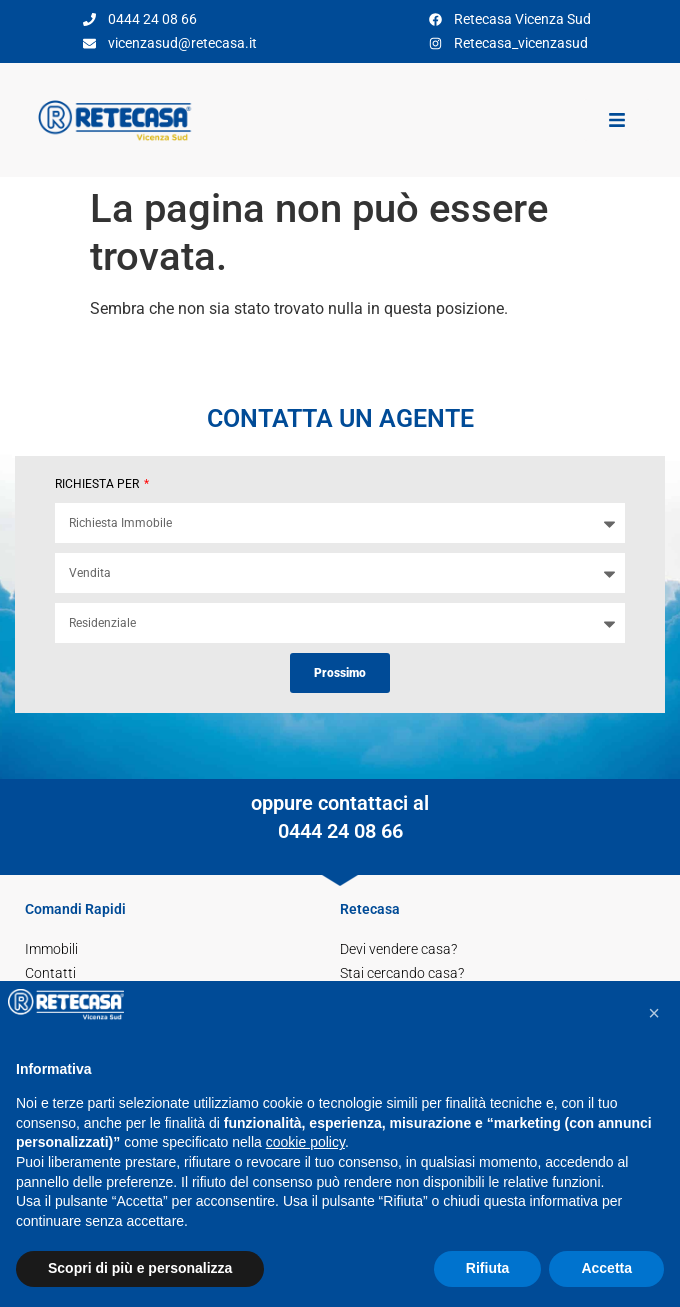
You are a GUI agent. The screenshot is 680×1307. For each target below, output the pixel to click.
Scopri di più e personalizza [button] (140, 1268)
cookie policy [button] (305, 1142)
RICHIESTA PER (98, 484)
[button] (654, 1013)
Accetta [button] (606, 1268)
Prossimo (340, 673)
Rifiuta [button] (488, 1268)
